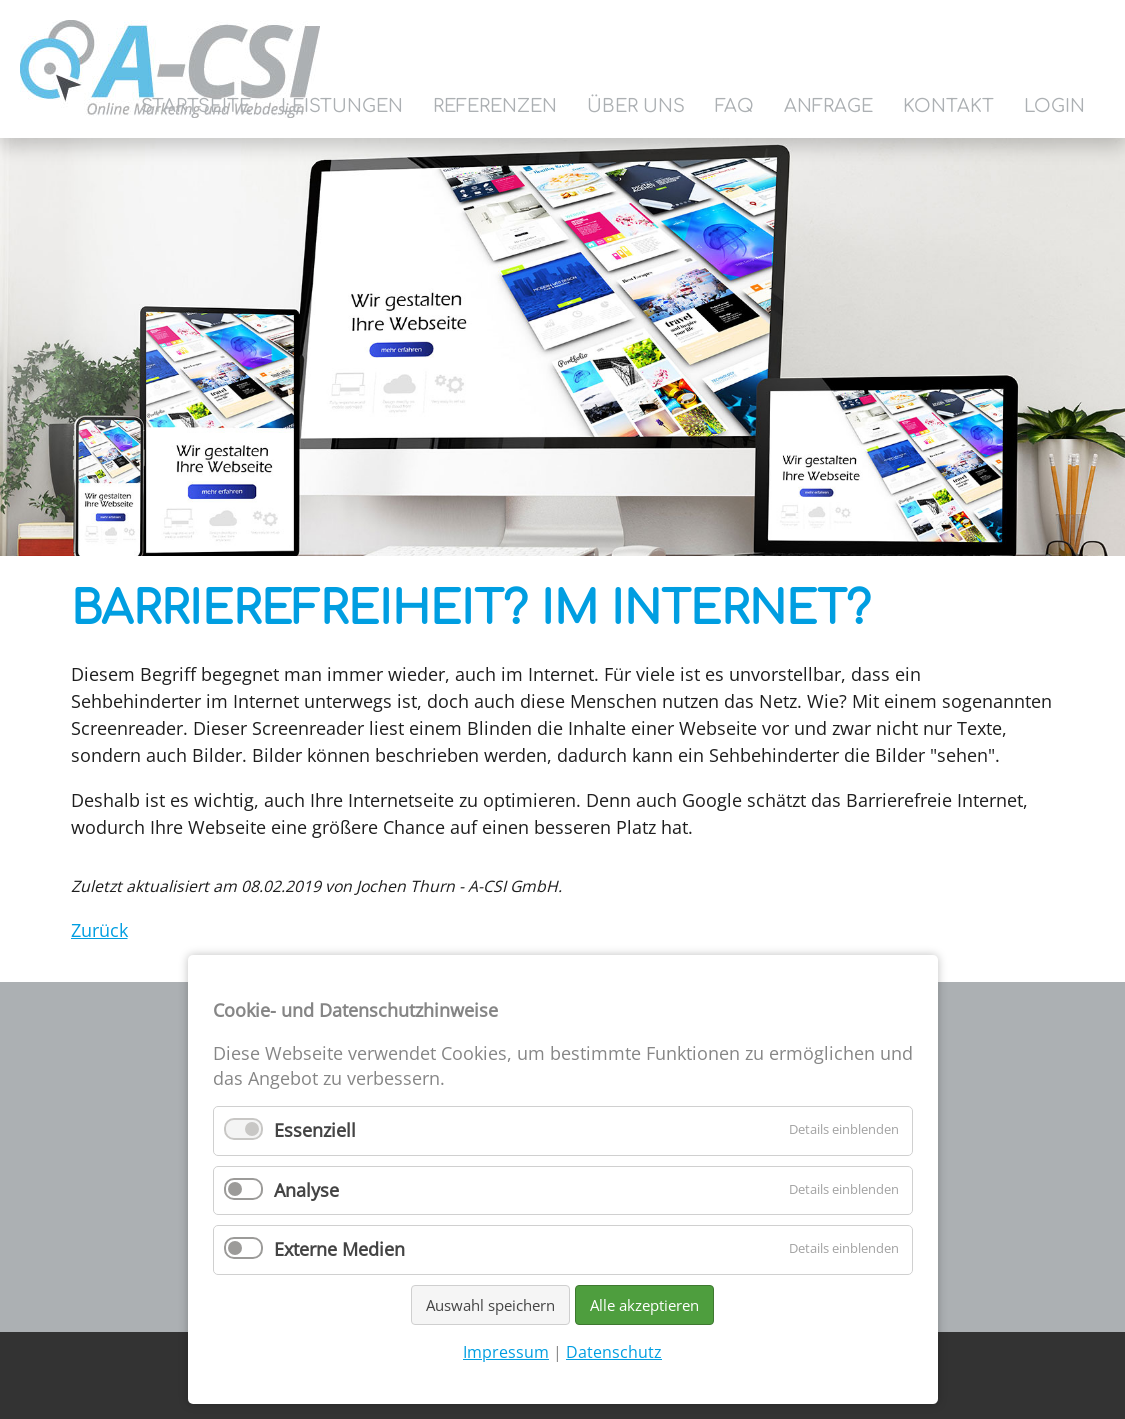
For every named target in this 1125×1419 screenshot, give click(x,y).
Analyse (306, 1190)
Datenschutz (614, 1352)
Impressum (506, 1352)
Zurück (99, 930)
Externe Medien (339, 1249)
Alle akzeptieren (644, 1305)
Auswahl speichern (490, 1305)
